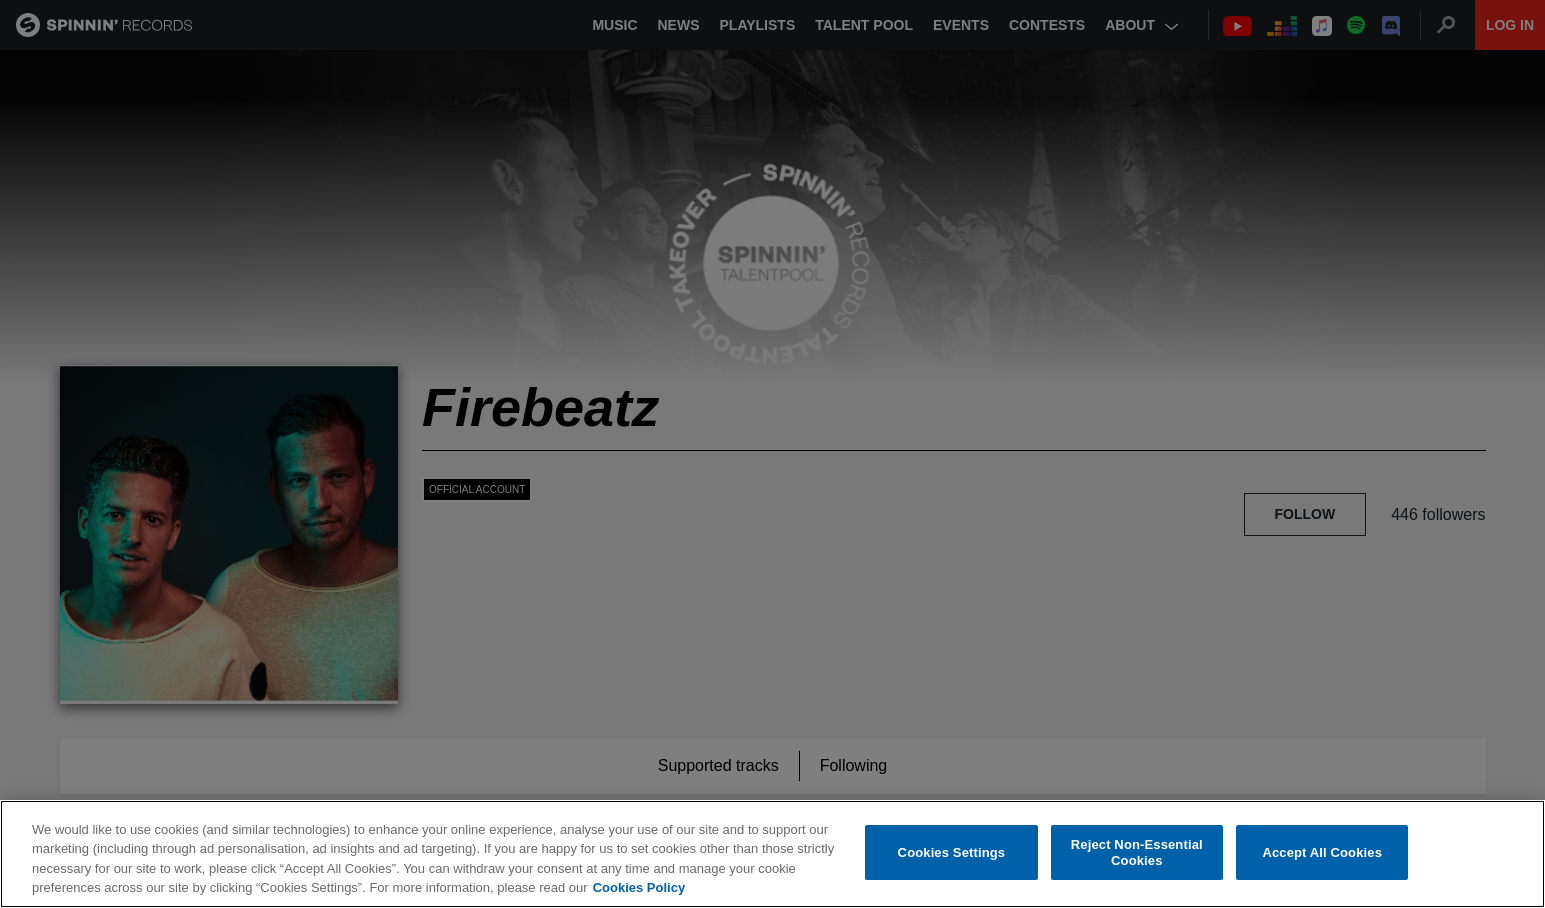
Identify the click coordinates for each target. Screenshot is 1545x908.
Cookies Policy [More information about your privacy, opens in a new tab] (639, 888)
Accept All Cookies (1322, 852)
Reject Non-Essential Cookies (1137, 853)
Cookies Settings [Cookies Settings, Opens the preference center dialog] (952, 852)
